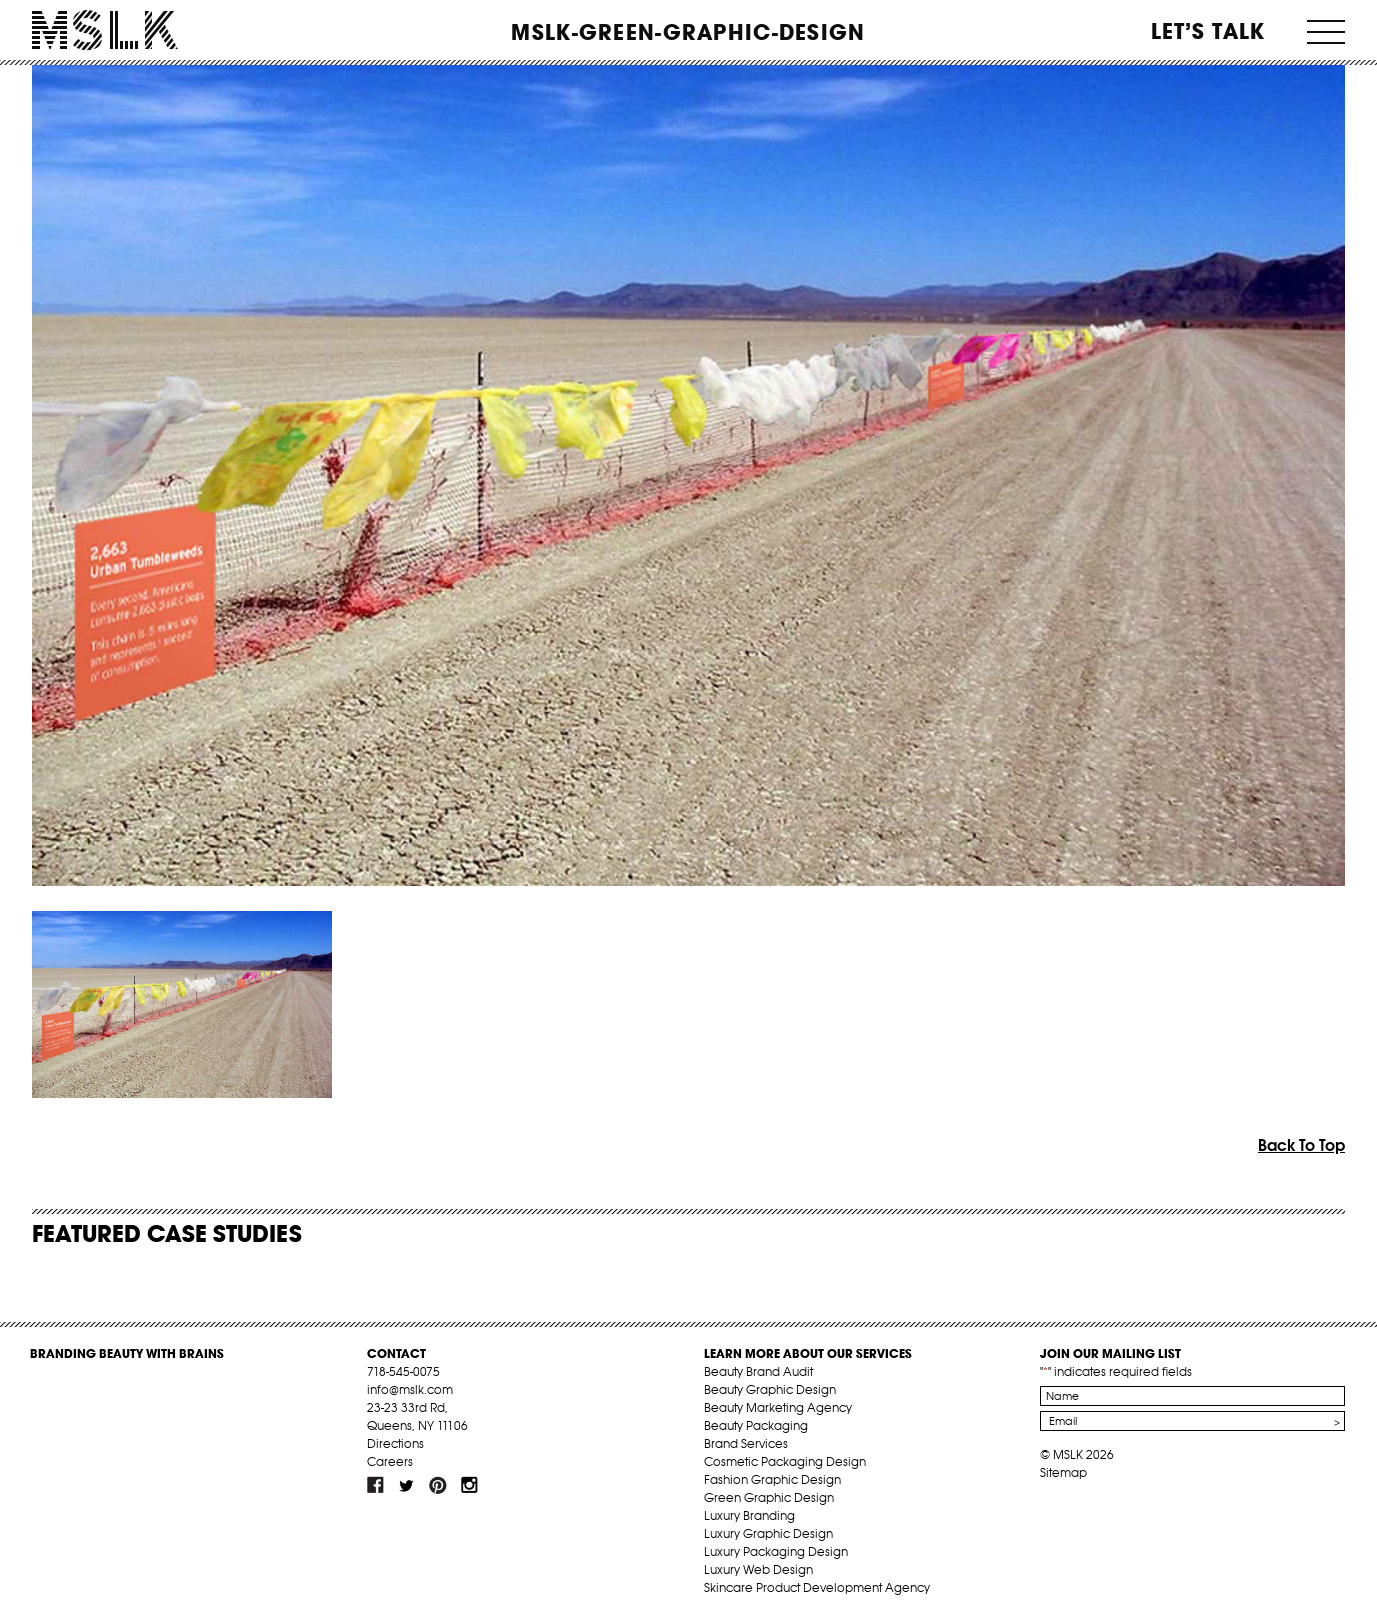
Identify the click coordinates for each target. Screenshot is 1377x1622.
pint (438, 1485)
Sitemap (1063, 1472)
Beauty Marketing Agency (778, 1407)
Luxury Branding (749, 1515)
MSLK (105, 30)
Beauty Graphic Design (770, 1389)
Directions (395, 1443)
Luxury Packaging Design (776, 1551)
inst (469, 1485)
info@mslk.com (410, 1389)
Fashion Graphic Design (772, 1479)
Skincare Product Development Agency (817, 1587)
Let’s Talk (1208, 31)
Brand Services (746, 1443)
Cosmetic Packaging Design (785, 1461)
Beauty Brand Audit (758, 1371)
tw (407, 1485)
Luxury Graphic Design (768, 1533)
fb (376, 1485)
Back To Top (1301, 1145)
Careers (390, 1461)
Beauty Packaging (756, 1425)
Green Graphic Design (769, 1497)
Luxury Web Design (758, 1569)
